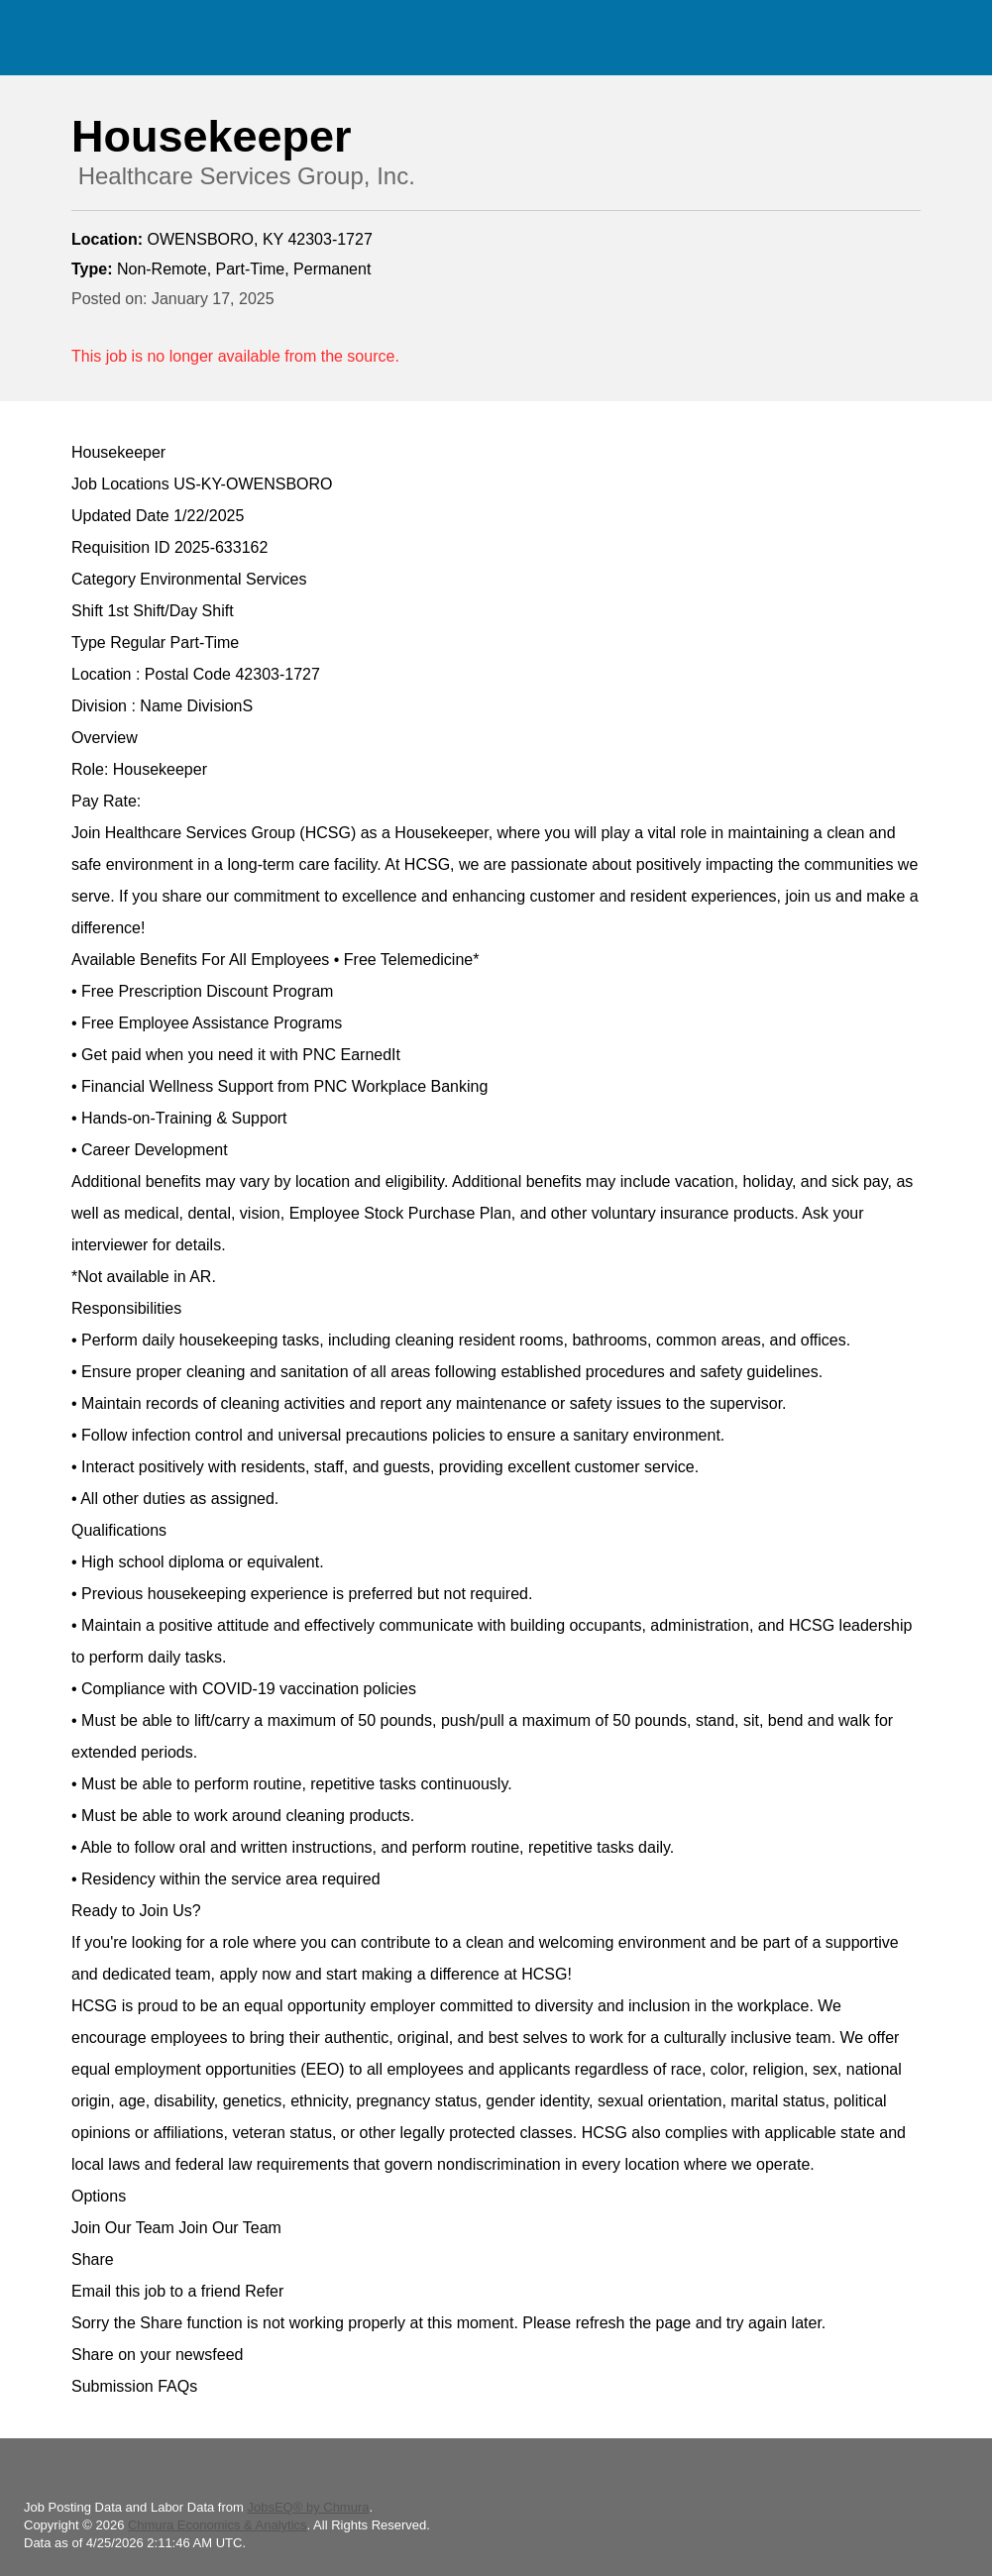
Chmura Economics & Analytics (217, 2525)
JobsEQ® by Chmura (308, 2507)
